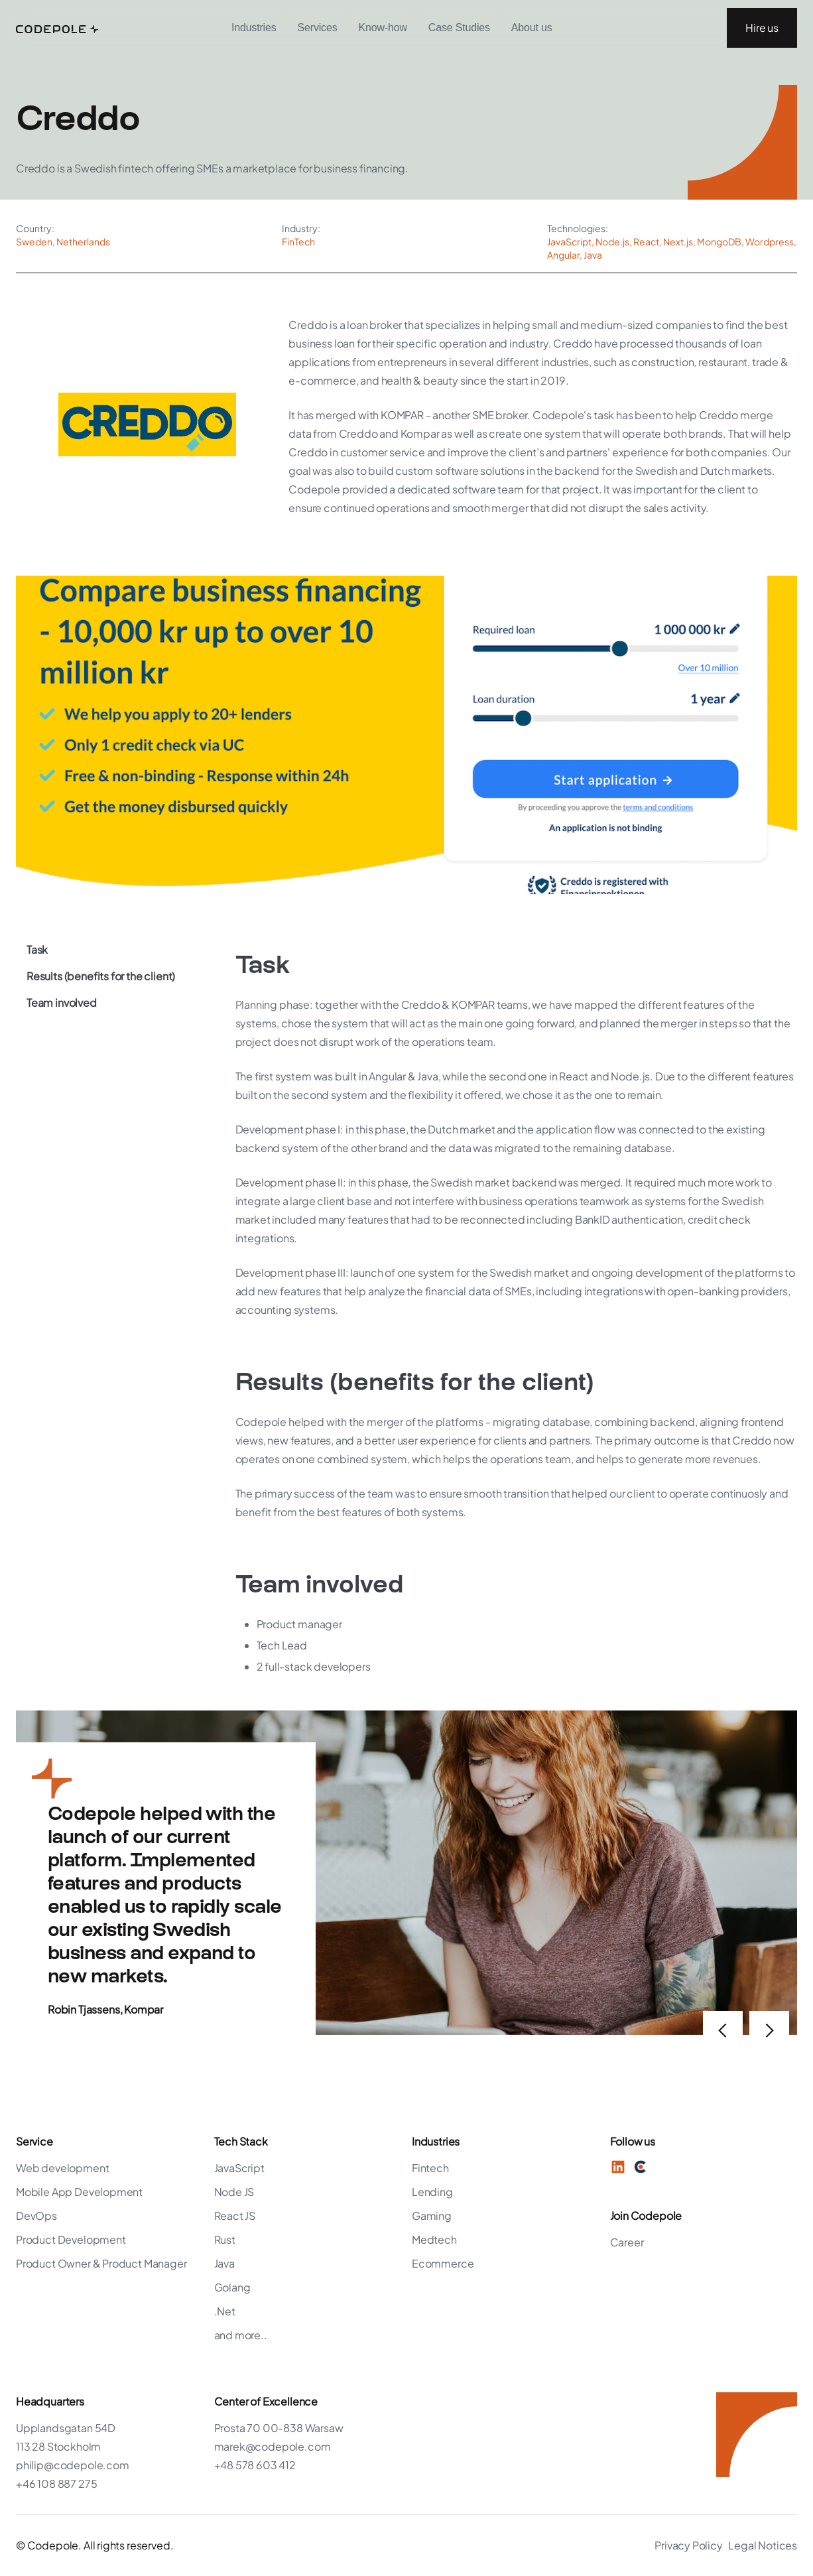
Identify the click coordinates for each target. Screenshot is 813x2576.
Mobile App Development (79, 2192)
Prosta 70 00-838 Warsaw (279, 2428)
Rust (224, 2239)
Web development (62, 2168)
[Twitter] (640, 2167)
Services (318, 27)
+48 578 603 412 (255, 2465)
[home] (57, 28)
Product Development (71, 2239)
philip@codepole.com (72, 2465)
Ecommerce (442, 2263)
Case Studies (459, 27)
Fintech (430, 2168)
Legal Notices (762, 2545)
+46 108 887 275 (56, 2483)
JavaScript (239, 2168)
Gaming (432, 2215)
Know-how (382, 27)
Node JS (234, 2192)
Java (224, 2263)
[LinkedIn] (618, 2167)
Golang (232, 2287)
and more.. (240, 2335)
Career (627, 2242)
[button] (254, 27)
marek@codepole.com (272, 2446)
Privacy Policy (689, 2545)
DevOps (36, 2215)
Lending (432, 2192)
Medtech (434, 2239)
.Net (224, 2311)
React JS (235, 2215)
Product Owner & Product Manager (101, 2263)
